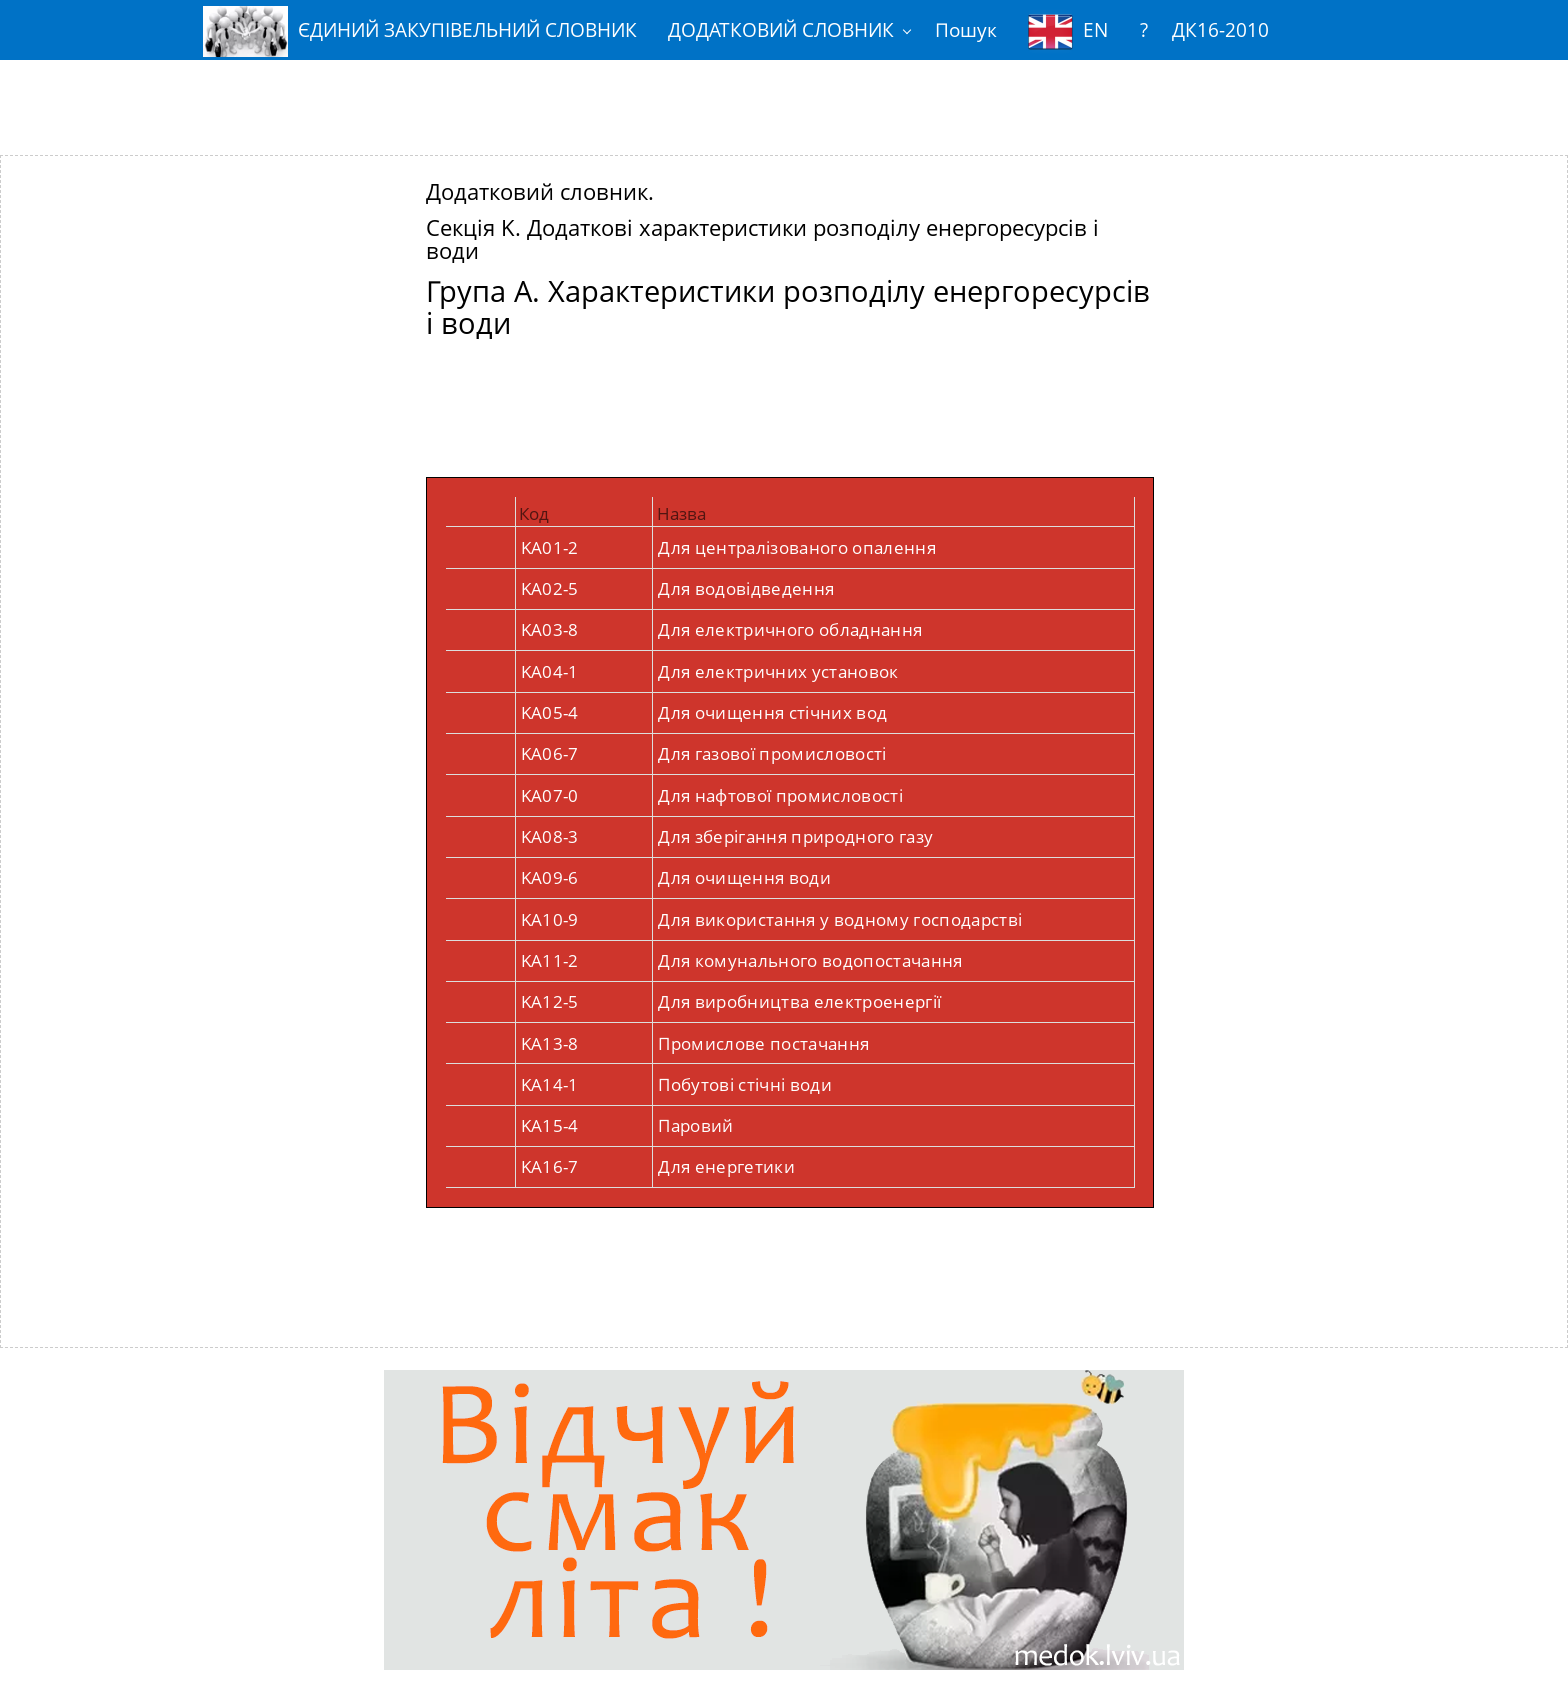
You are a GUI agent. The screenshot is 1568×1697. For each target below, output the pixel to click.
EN (1068, 31)
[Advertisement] (784, 93)
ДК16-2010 (1220, 29)
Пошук (966, 29)
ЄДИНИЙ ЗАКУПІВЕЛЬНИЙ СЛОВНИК (420, 31)
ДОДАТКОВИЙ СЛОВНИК (781, 29)
